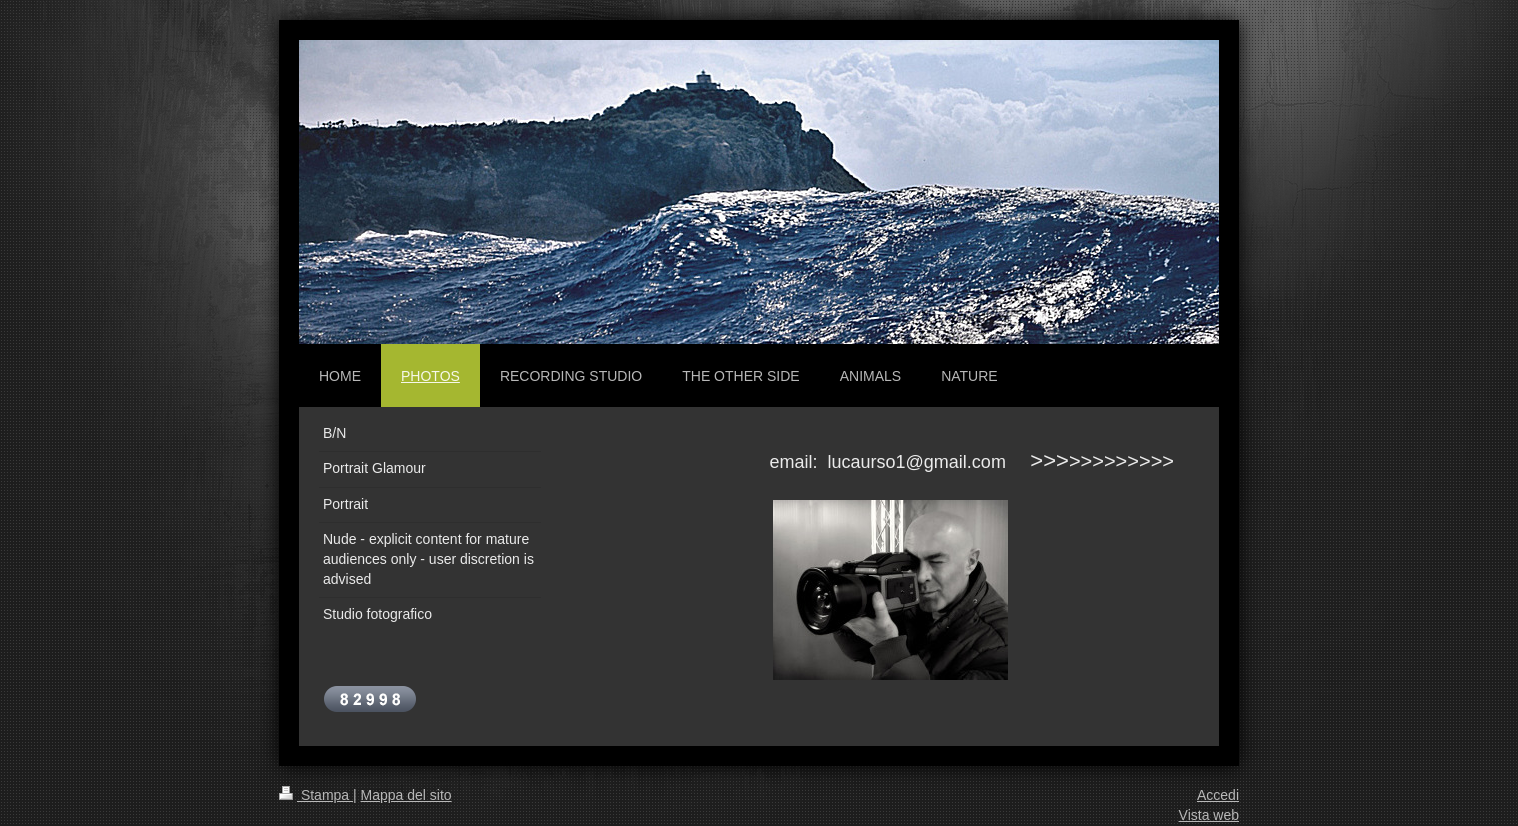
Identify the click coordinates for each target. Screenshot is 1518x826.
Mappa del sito (406, 795)
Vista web (1209, 815)
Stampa (316, 795)
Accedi (1218, 795)
